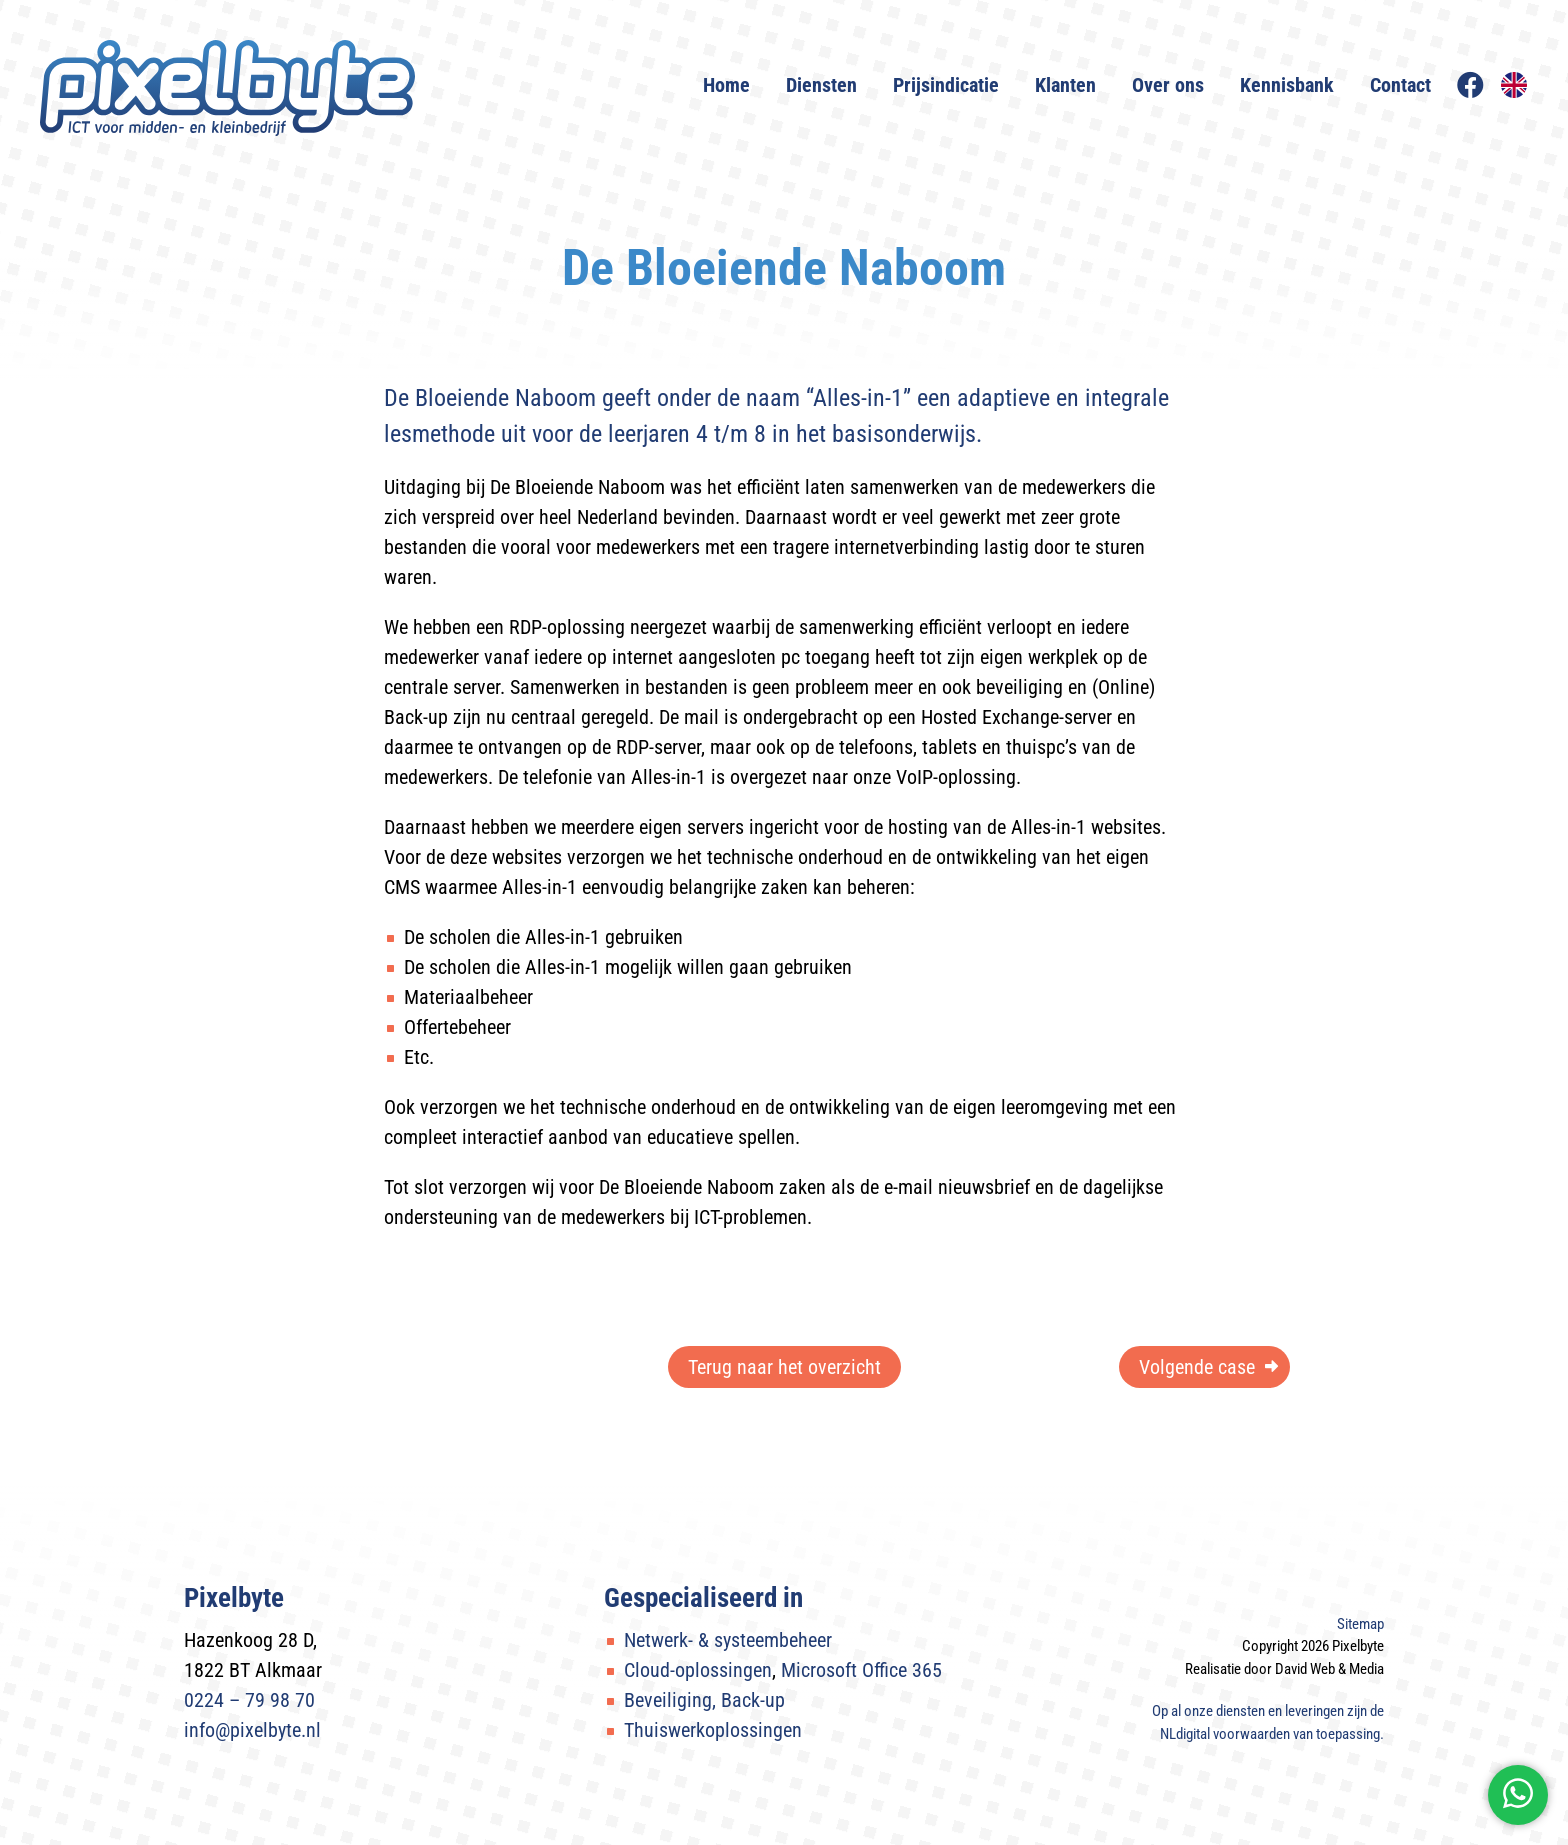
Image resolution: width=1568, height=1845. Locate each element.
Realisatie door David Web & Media (1284, 1669)
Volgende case (1197, 1367)
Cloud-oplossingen (698, 1670)
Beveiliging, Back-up (704, 1700)
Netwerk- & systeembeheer (728, 1640)
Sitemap (1360, 1624)
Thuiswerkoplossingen (713, 1730)
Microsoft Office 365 (861, 1670)
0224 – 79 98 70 (249, 1700)
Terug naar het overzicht (784, 1367)
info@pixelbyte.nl (252, 1730)
